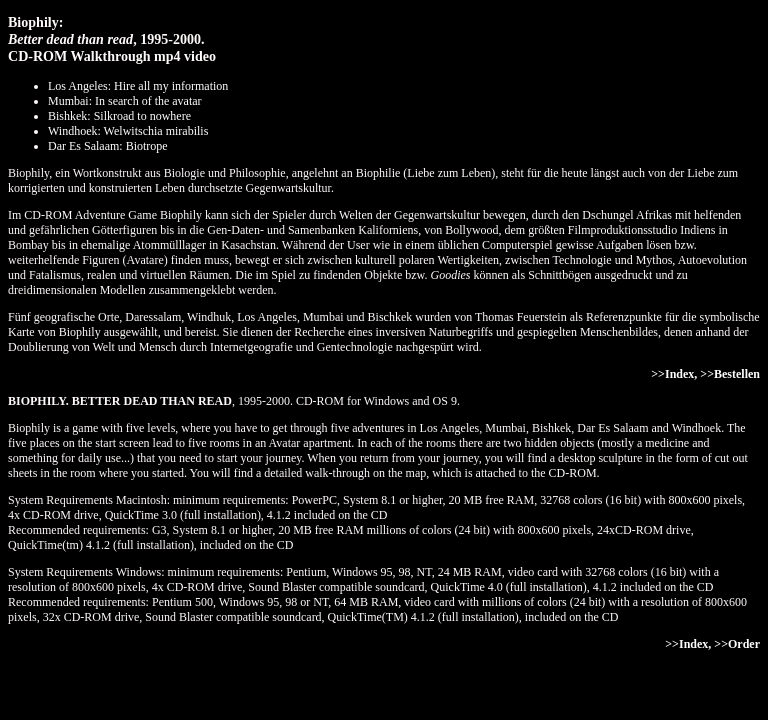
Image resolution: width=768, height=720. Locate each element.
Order (744, 644)
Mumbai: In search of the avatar (125, 101)
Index (679, 374)
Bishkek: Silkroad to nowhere (119, 116)
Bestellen (737, 374)
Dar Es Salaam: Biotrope (108, 146)
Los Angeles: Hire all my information (138, 86)
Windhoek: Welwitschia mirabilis (128, 131)
